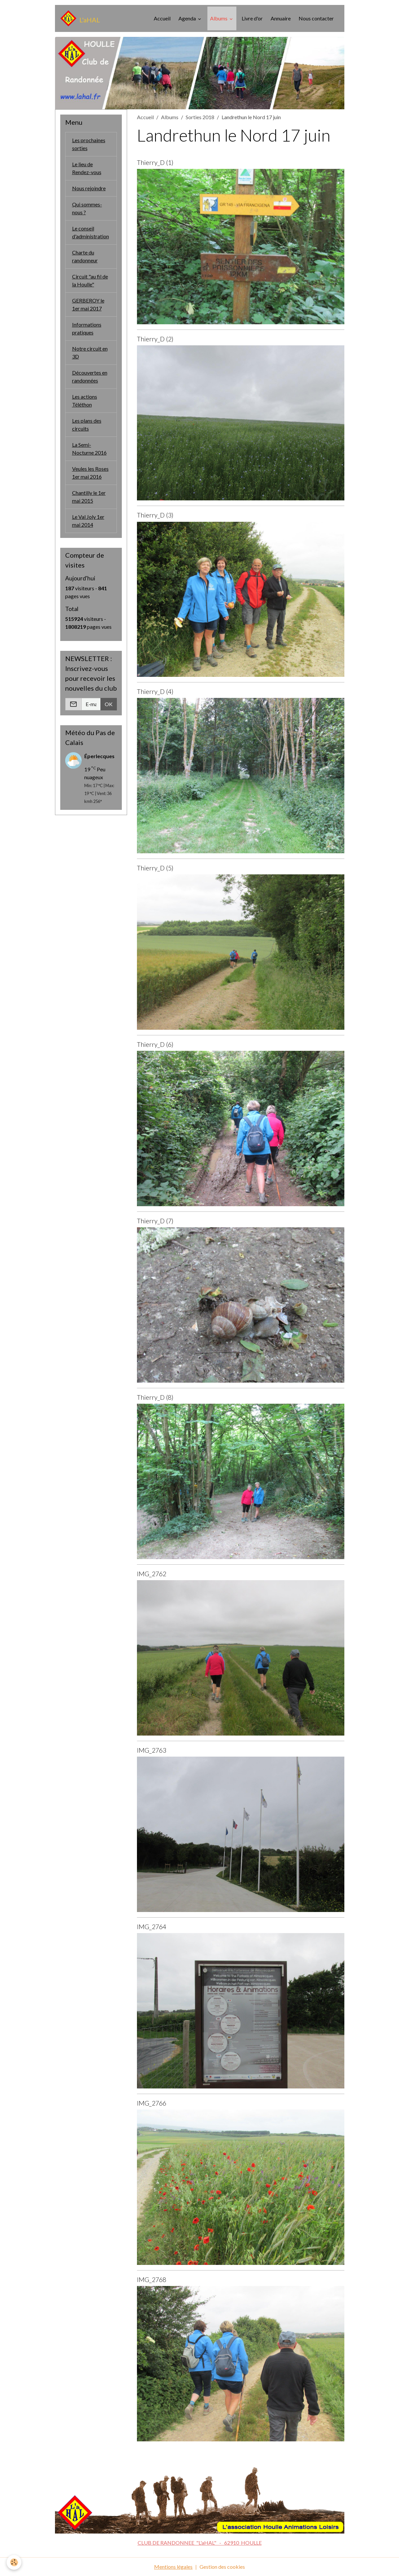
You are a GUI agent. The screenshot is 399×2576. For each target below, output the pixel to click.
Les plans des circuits (86, 424)
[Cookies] (14, 2562)
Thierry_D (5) (155, 868)
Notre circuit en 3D (90, 352)
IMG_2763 (151, 1750)
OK (109, 704)
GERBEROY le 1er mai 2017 (88, 304)
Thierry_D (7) (155, 1221)
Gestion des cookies (222, 2566)
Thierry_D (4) (155, 691)
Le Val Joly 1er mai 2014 (88, 521)
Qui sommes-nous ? (87, 208)
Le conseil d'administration (90, 232)
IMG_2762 (151, 1574)
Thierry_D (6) (155, 1044)
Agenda (187, 18)
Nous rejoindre (89, 188)
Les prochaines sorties (88, 144)
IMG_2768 (151, 2279)
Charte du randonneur (85, 256)
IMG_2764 (151, 1926)
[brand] (80, 18)
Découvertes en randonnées (89, 376)
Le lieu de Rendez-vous (86, 168)
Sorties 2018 (200, 117)
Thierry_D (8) (155, 1397)
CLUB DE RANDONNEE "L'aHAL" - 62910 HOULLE (200, 2542)
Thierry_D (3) (155, 515)
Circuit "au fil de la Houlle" (90, 280)
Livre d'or (252, 18)
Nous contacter (316, 18)
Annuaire (281, 18)
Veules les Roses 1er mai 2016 (90, 472)
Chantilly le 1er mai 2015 (89, 497)
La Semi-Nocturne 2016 (89, 448)
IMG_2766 (151, 2103)
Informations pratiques (86, 328)
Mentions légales (173, 2566)
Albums (219, 18)
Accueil (162, 18)
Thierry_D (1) (155, 162)
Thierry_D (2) (155, 339)
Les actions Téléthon (84, 400)
